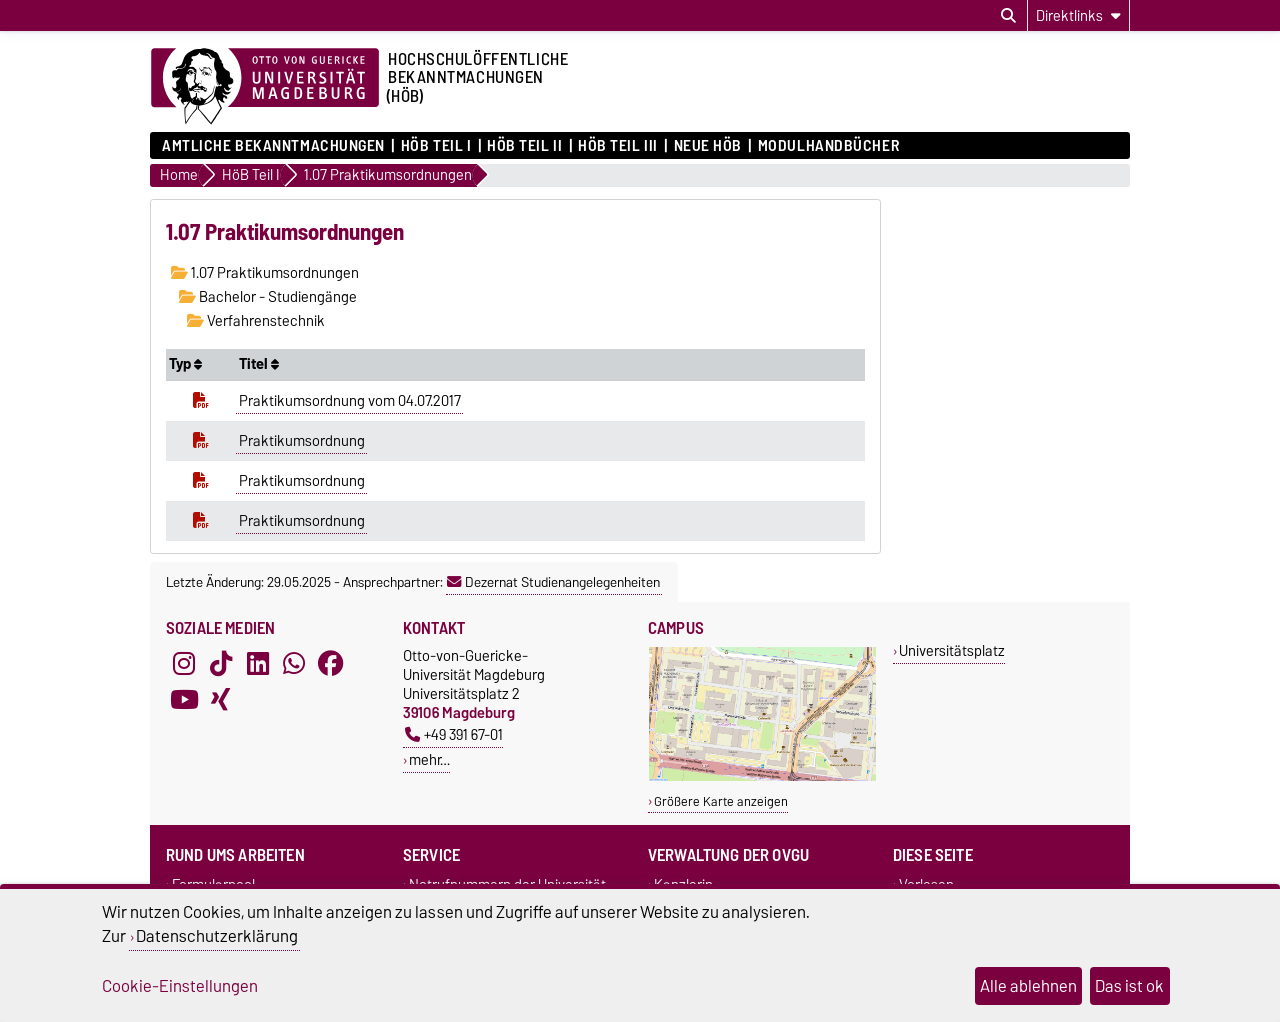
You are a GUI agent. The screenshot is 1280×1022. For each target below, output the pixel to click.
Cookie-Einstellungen (180, 986)
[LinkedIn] (258, 664)
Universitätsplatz (952, 650)
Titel (259, 364)
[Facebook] (331, 664)
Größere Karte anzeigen (721, 801)
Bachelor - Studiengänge (268, 297)
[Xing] (221, 700)
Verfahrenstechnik (256, 321)
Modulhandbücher (828, 146)
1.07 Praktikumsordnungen (265, 273)
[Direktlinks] (1078, 15)
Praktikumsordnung (302, 441)
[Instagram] (184, 664)
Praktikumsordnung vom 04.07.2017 (350, 401)
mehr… (429, 759)
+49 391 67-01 (454, 734)
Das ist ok (1129, 986)
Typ (185, 364)
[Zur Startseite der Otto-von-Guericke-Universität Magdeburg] (265, 87)
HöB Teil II (524, 146)
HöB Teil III (618, 146)
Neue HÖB (708, 146)
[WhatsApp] (294, 664)
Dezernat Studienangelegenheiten (553, 582)
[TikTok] (221, 664)
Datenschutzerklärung (217, 936)
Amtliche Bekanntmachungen (273, 146)
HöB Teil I (436, 146)
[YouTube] (184, 700)
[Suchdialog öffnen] (1008, 16)
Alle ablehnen (1028, 986)
